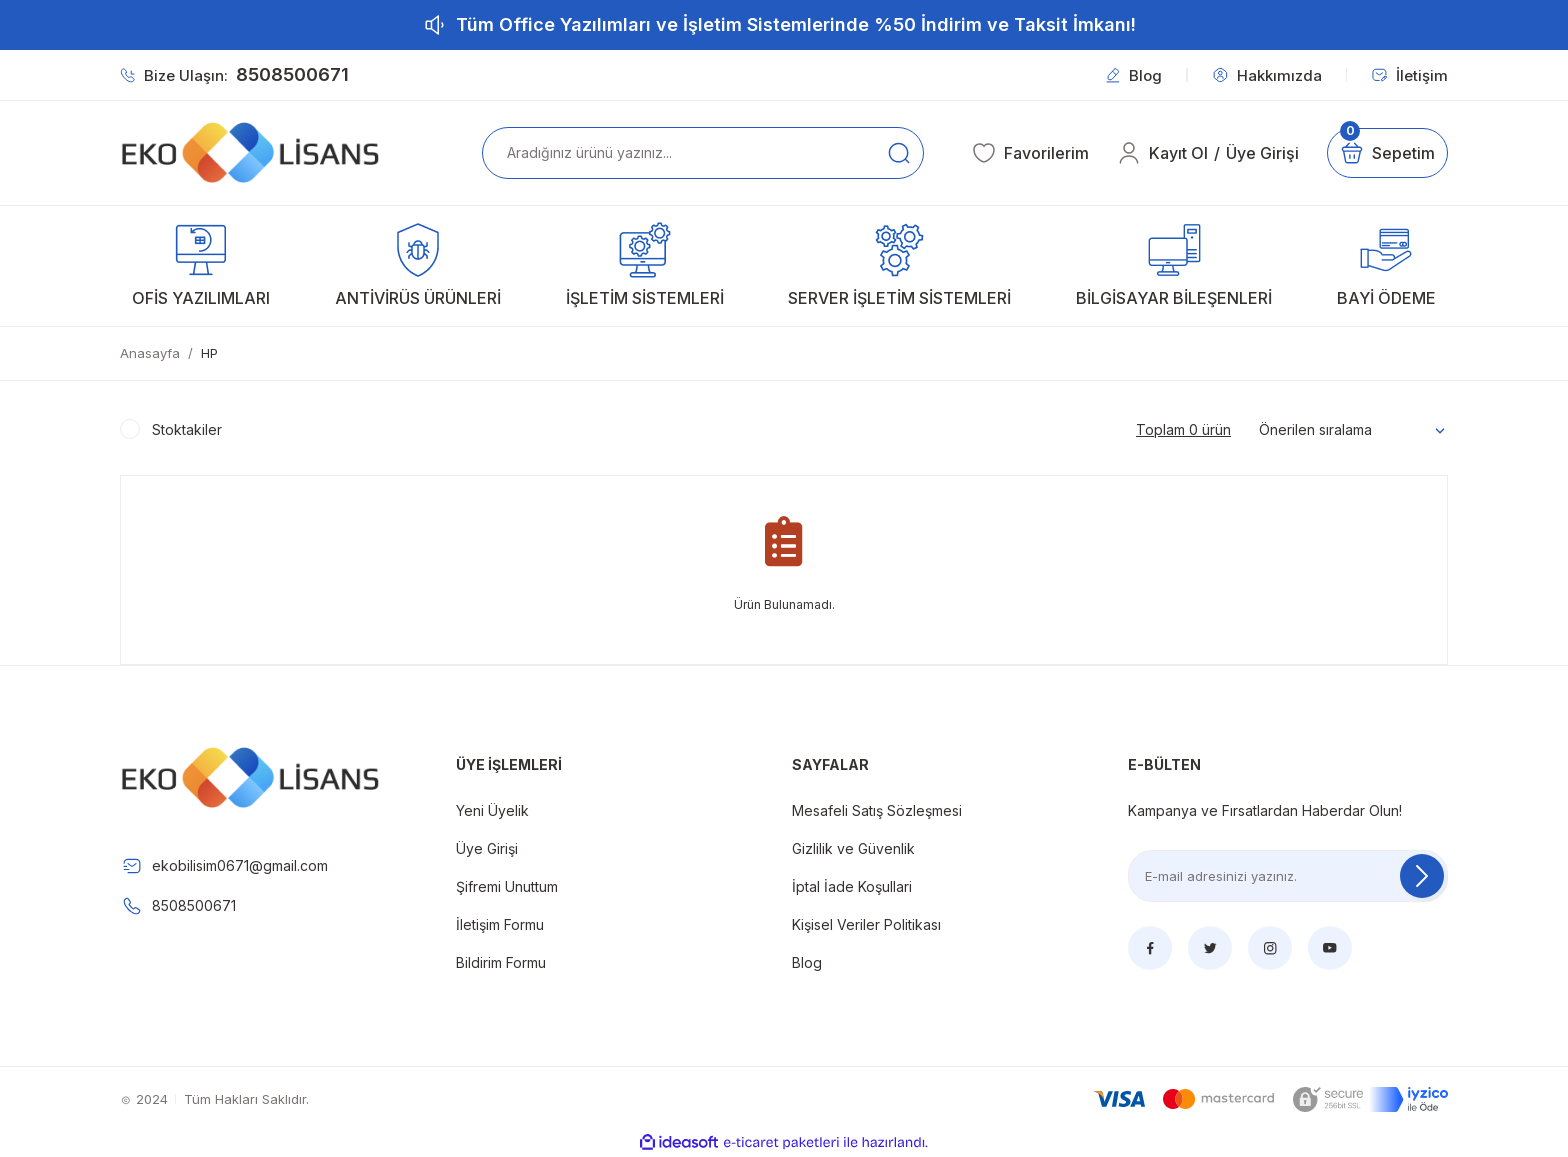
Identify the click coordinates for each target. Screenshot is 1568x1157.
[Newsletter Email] (1288, 876)
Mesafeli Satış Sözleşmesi (877, 810)
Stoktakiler (187, 429)
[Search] (703, 153)
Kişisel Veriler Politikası (866, 924)
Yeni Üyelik (492, 810)
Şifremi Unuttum (507, 886)
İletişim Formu (500, 924)
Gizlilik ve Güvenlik (853, 848)
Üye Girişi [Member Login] (1262, 153)
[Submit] (1422, 876)
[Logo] (250, 153)
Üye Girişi (487, 848)
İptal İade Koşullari (852, 886)
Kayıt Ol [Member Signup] (1178, 153)
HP (209, 353)
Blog (807, 962)
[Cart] (1387, 153)
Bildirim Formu (501, 962)
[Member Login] (1129, 153)
